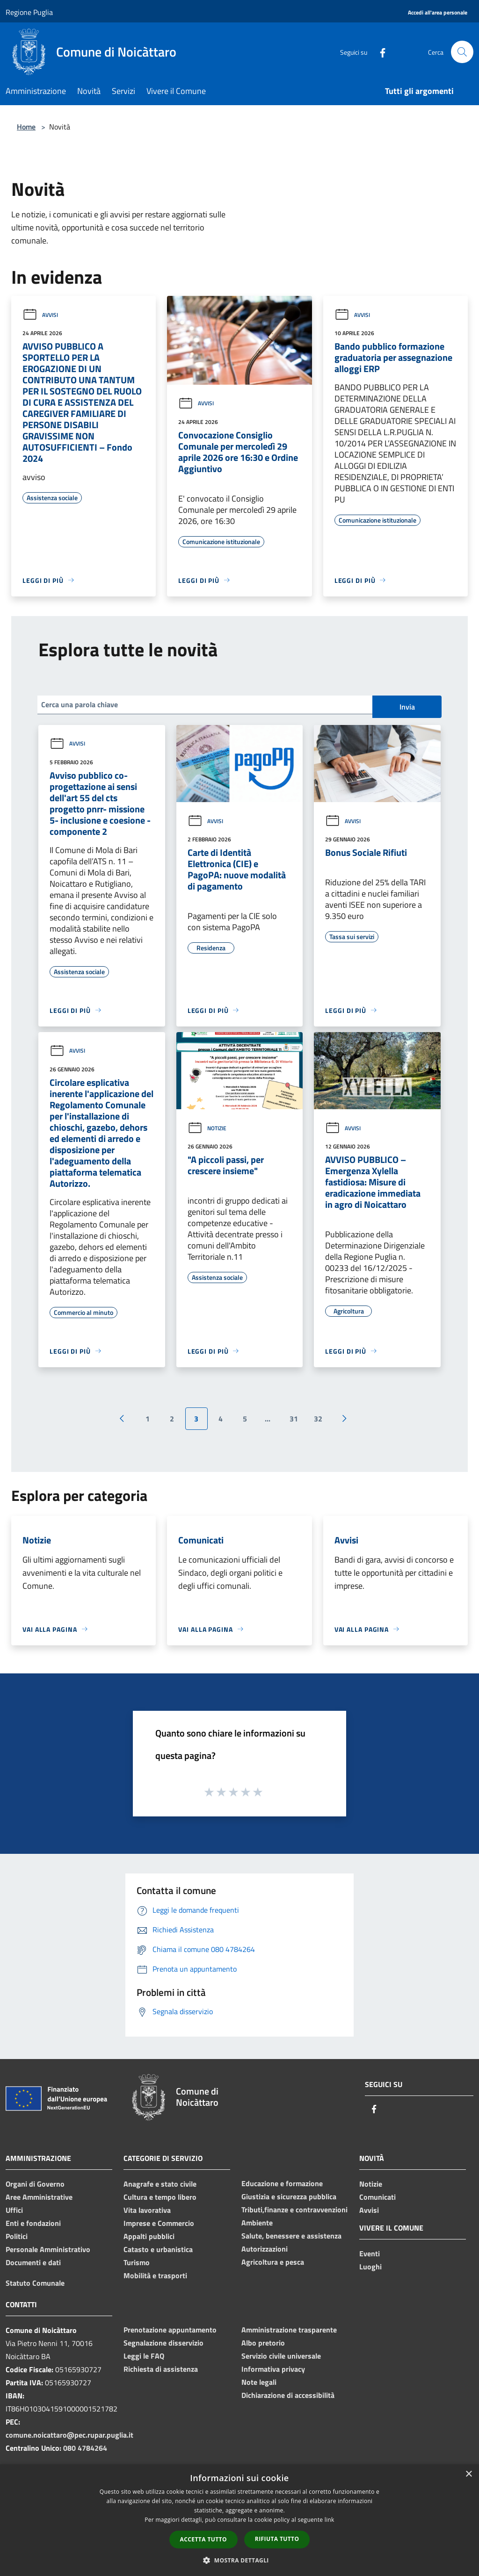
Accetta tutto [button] (203, 2539)
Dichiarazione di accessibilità (287, 2395)
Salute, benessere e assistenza (291, 2235)
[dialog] (239, 2520)
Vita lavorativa (147, 2210)
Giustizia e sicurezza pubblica (288, 2196)
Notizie (207, 1128)
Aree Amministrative (39, 2197)
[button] (239, 2560)
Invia (407, 706)
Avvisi (40, 314)
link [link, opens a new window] (329, 2520)
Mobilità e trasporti (155, 2275)
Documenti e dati (33, 2262)
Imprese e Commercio (158, 2223)
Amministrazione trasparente (289, 2329)
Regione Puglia (29, 12)
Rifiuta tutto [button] (277, 2539)
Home (26, 126)
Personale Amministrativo (48, 2249)
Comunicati (377, 2197)
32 (318, 1418)
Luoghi (370, 2266)
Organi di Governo (35, 2183)
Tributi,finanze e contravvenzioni (294, 2209)
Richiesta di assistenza (160, 2369)
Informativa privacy (273, 2369)
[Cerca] (462, 52)
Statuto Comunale (35, 2283)
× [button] (468, 2474)
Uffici (14, 2210)
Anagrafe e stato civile (159, 2183)
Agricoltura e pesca (272, 2261)
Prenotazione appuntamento (170, 2329)
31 (294, 1418)
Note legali (258, 2382)
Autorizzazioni (264, 2248)
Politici (17, 2236)
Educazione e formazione (282, 2183)
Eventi (369, 2253)
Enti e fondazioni (33, 2223)
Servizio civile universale (281, 2355)
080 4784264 (85, 2448)
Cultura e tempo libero (159, 2197)
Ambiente (257, 2222)
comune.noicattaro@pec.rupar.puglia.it (69, 2434)
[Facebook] (379, 51)
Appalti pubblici (148, 2236)
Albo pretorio (263, 2342)
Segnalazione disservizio (163, 2342)
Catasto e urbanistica (158, 2249)
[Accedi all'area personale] (437, 12)
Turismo (136, 2262)
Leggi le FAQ (143, 2355)
